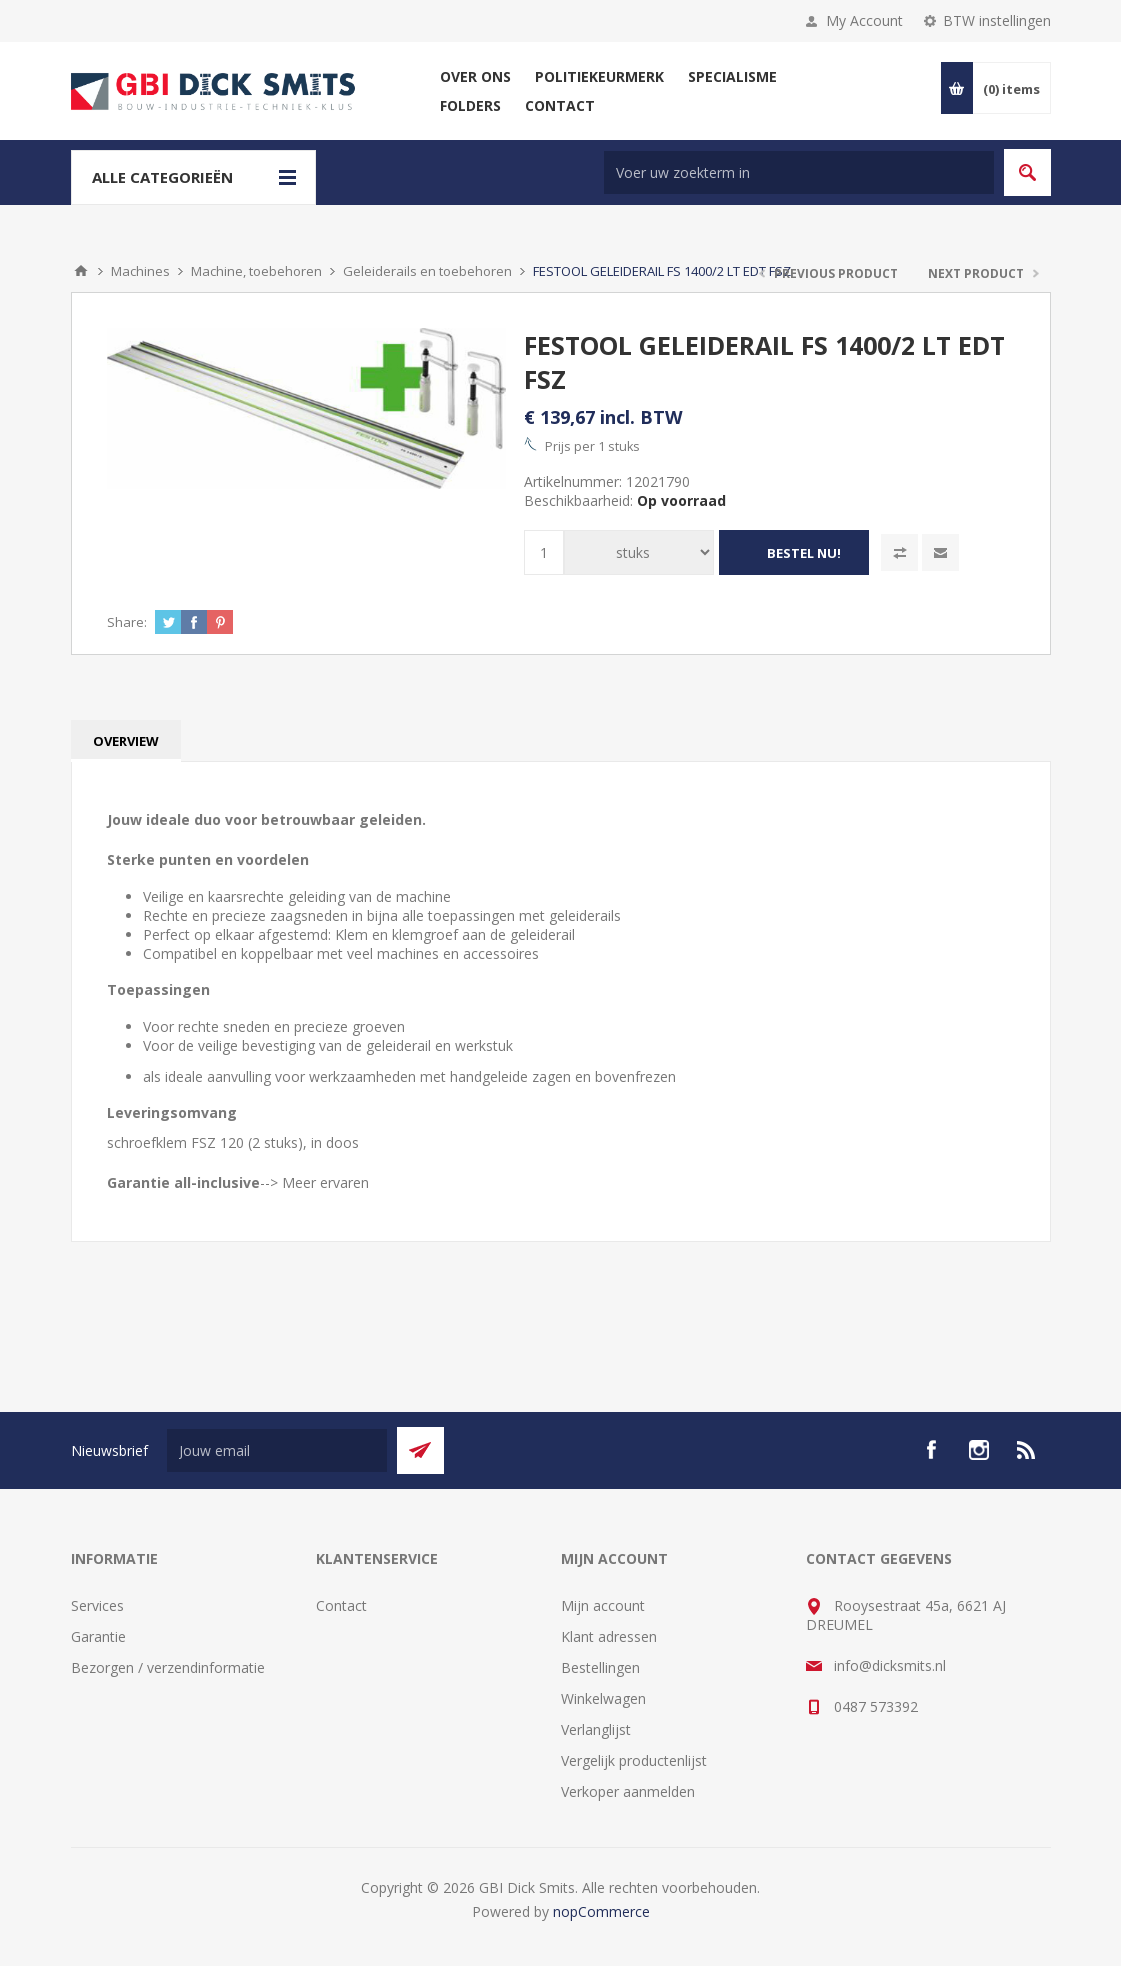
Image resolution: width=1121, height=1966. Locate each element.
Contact (341, 1605)
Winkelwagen (603, 1698)
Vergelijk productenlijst (634, 1760)
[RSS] (1027, 1450)
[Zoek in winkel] (799, 172)
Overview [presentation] (126, 741)
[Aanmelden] (277, 1450)
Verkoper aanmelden (628, 1791)
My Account (864, 20)
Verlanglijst (596, 1729)
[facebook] (931, 1450)
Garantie (98, 1636)
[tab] (126, 741)
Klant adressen (609, 1636)
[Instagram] (979, 1450)
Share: (127, 622)
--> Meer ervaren (314, 1182)
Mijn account (603, 1605)
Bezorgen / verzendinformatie (168, 1667)
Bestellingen (600, 1667)
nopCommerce (601, 1911)
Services (97, 1605)
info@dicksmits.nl (890, 1665)
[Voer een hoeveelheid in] (544, 552)
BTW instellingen (997, 20)
